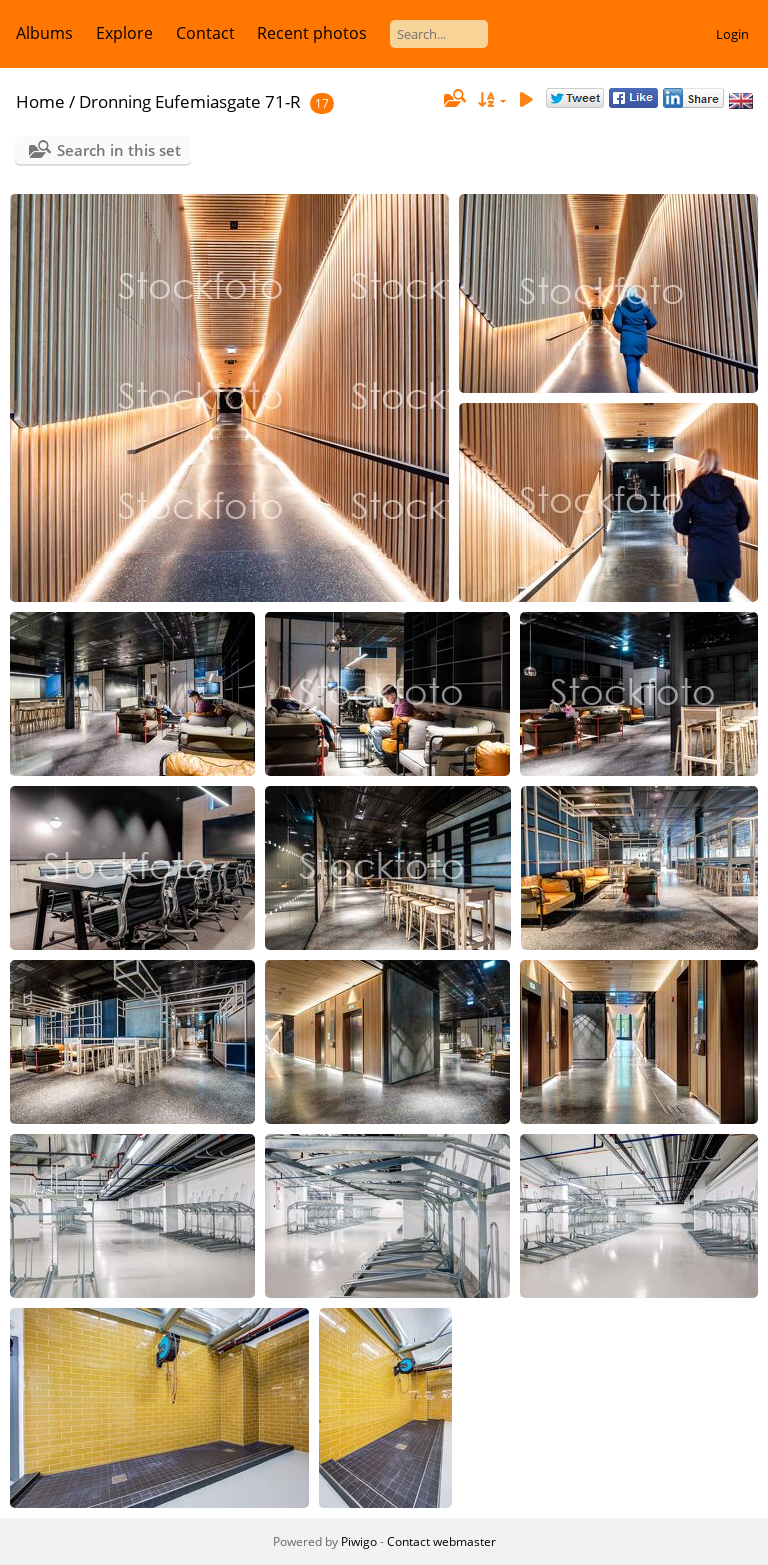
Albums (44, 33)
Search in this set (119, 150)
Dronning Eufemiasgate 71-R (190, 101)
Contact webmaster (441, 1541)
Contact (205, 33)
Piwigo (359, 1541)
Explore (124, 33)
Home (40, 101)
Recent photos (312, 33)
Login (732, 34)
